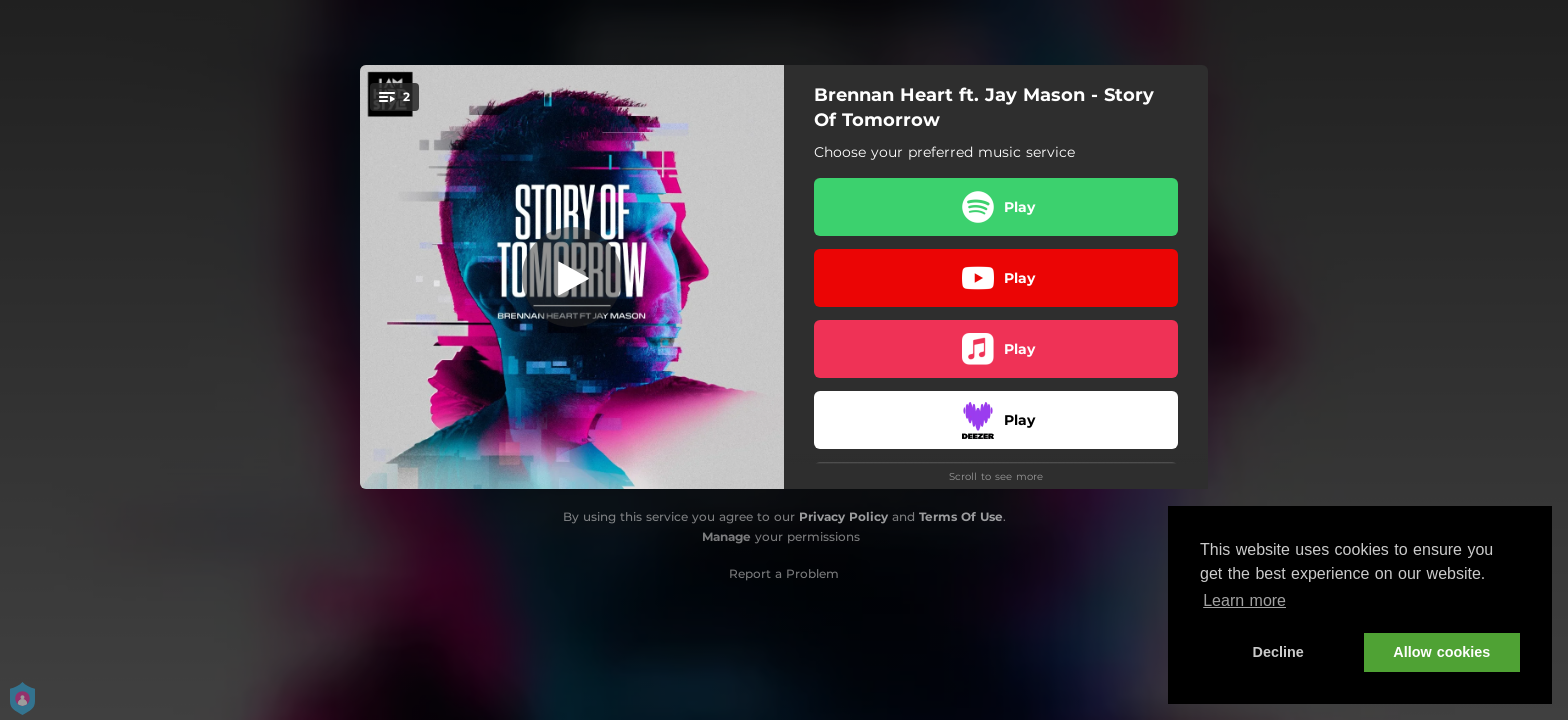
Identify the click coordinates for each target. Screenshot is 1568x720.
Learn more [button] (1244, 600)
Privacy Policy (843, 516)
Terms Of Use (961, 516)
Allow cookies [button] (1441, 652)
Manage (726, 536)
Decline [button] (1278, 652)
